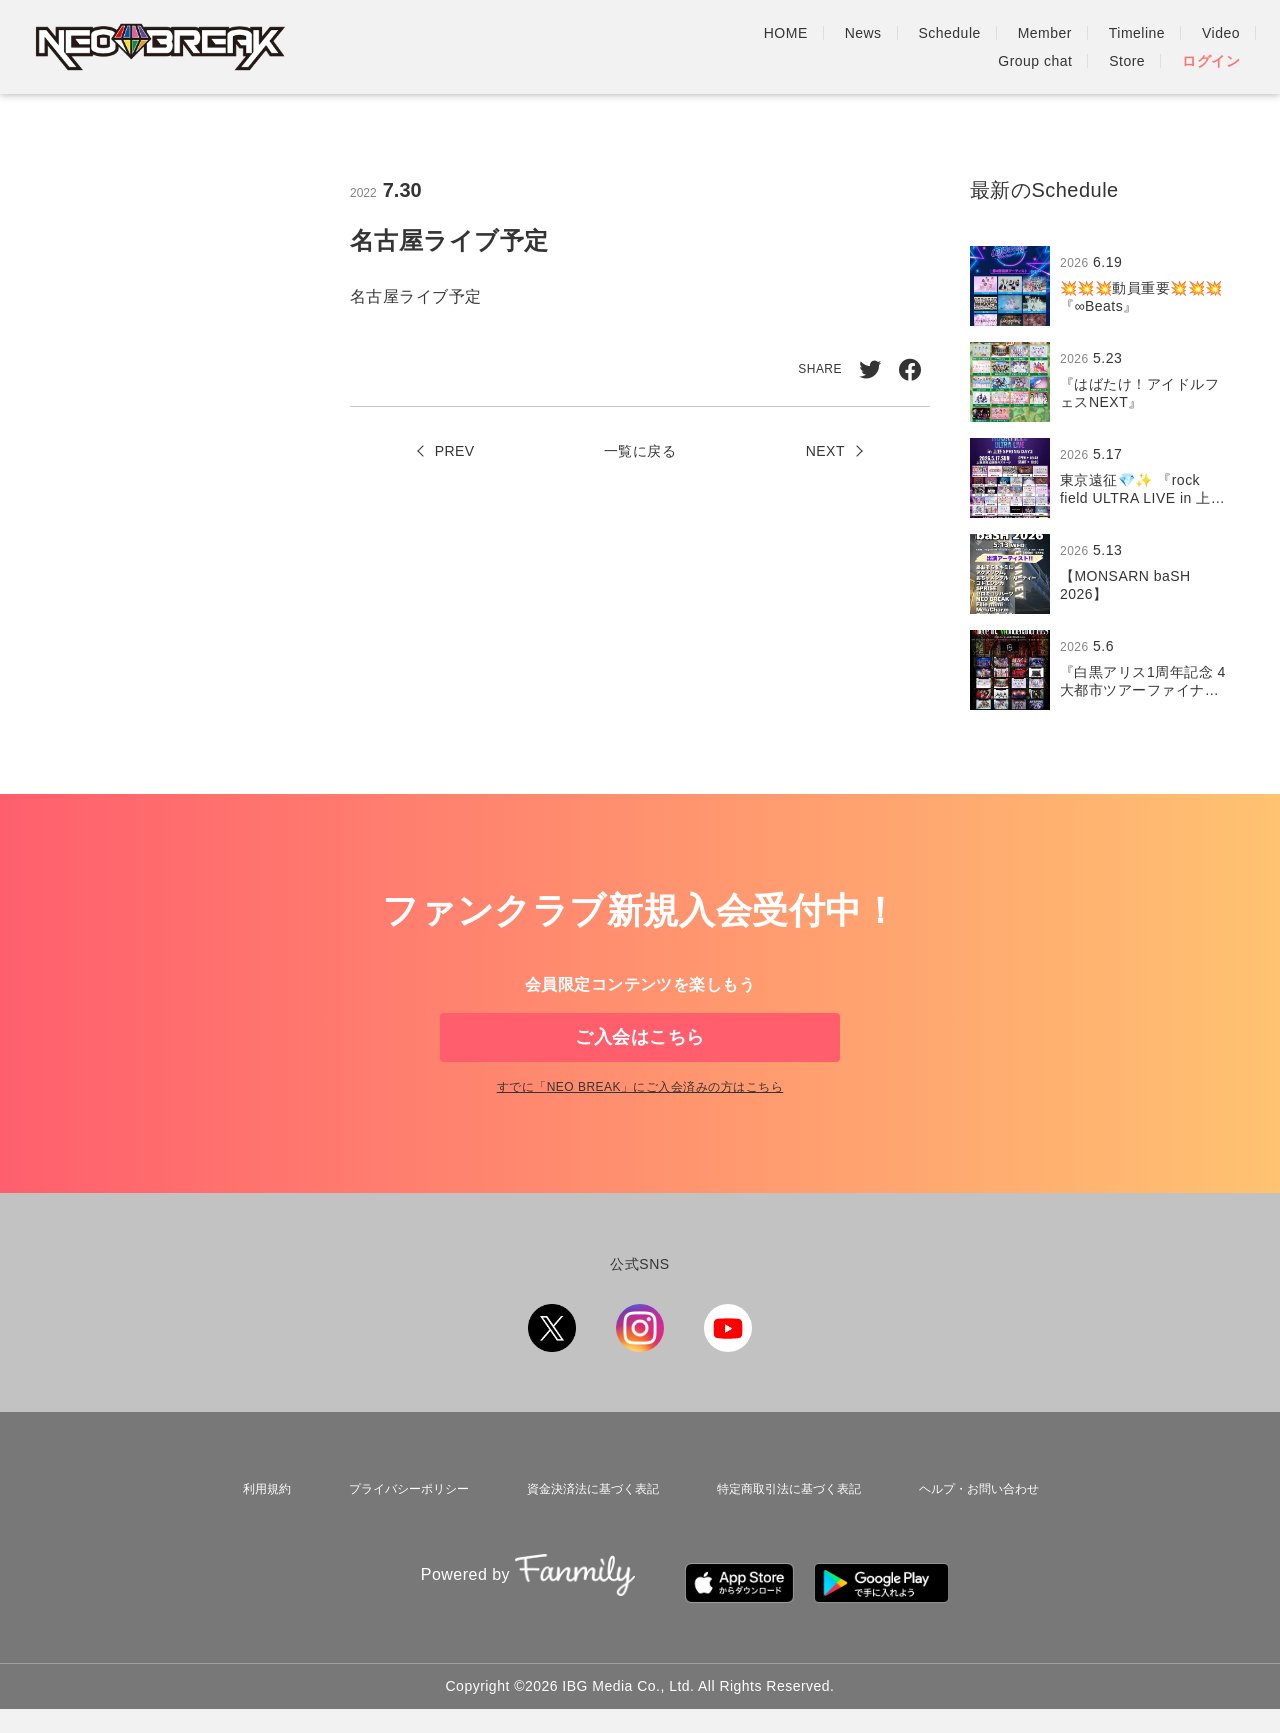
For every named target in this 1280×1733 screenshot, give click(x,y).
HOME (507, 47)
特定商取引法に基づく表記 (785, 1534)
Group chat (1035, 47)
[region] (1105, 478)
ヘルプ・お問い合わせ (979, 1534)
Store (1127, 47)
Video (942, 47)
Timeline (858, 47)
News (584, 47)
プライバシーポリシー (397, 1534)
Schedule (671, 47)
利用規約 (259, 1534)
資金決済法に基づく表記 (584, 1534)
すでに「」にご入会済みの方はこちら (640, 1137)
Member (766, 47)
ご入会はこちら (639, 1053)
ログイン (1211, 47)
